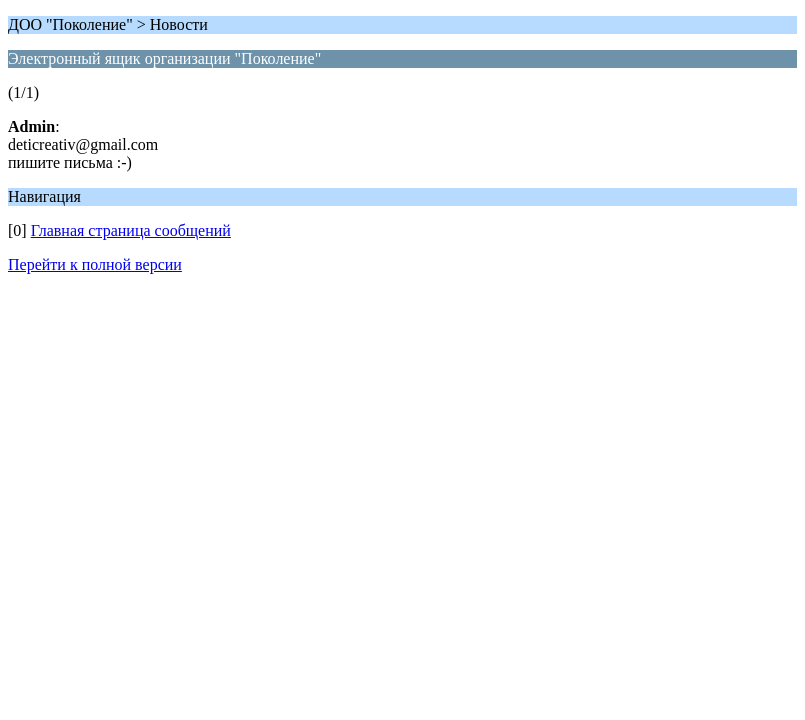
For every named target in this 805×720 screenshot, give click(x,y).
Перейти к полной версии (95, 264)
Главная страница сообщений (131, 230)
